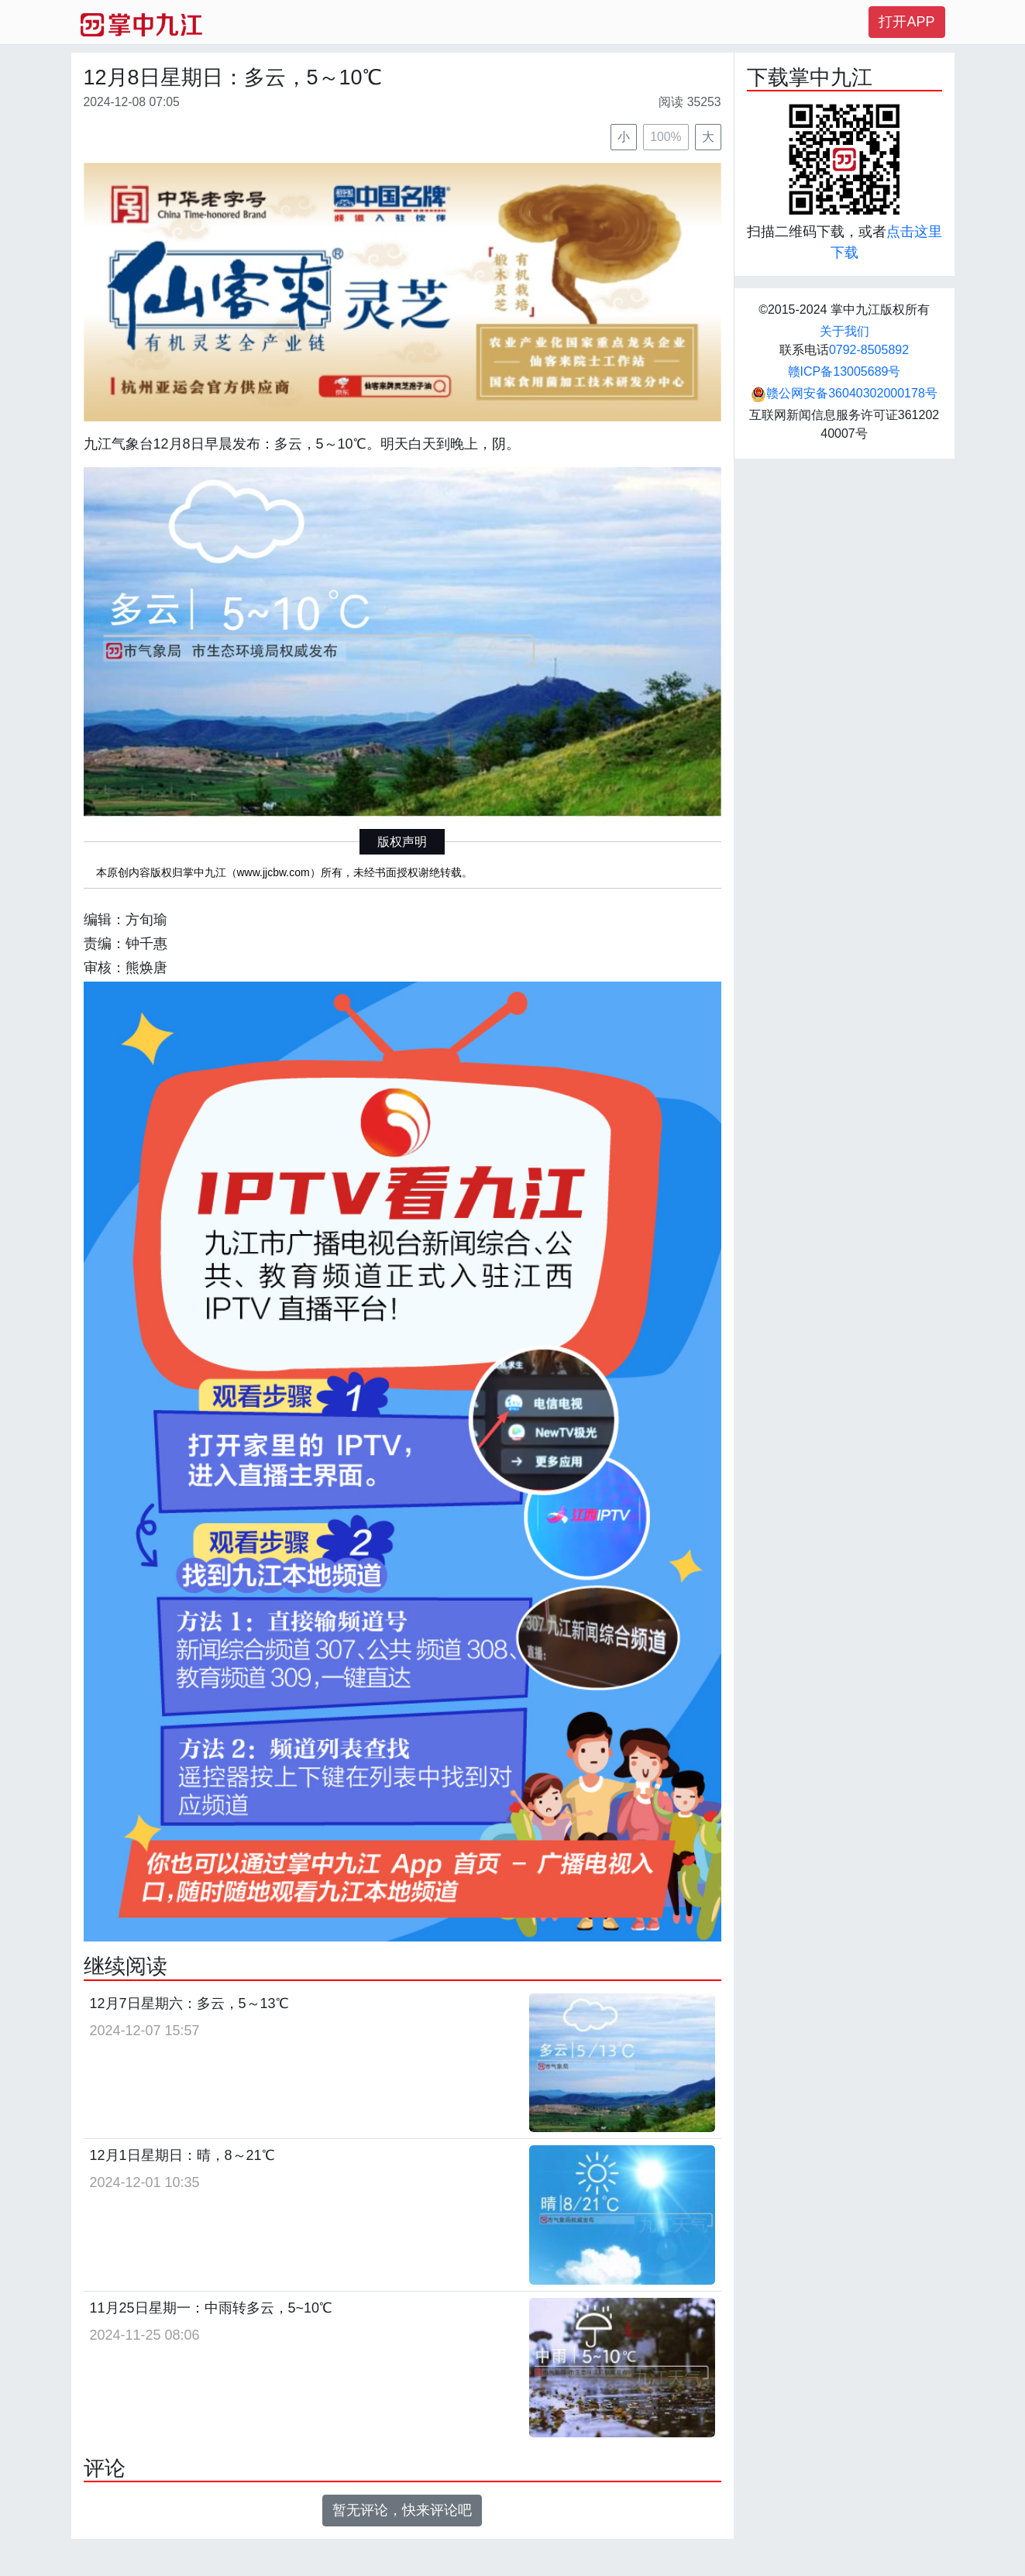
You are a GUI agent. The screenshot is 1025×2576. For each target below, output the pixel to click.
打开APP (906, 21)
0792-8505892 (869, 349)
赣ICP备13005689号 (844, 371)
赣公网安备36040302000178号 (844, 393)
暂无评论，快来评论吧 (402, 2510)
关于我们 (844, 331)
